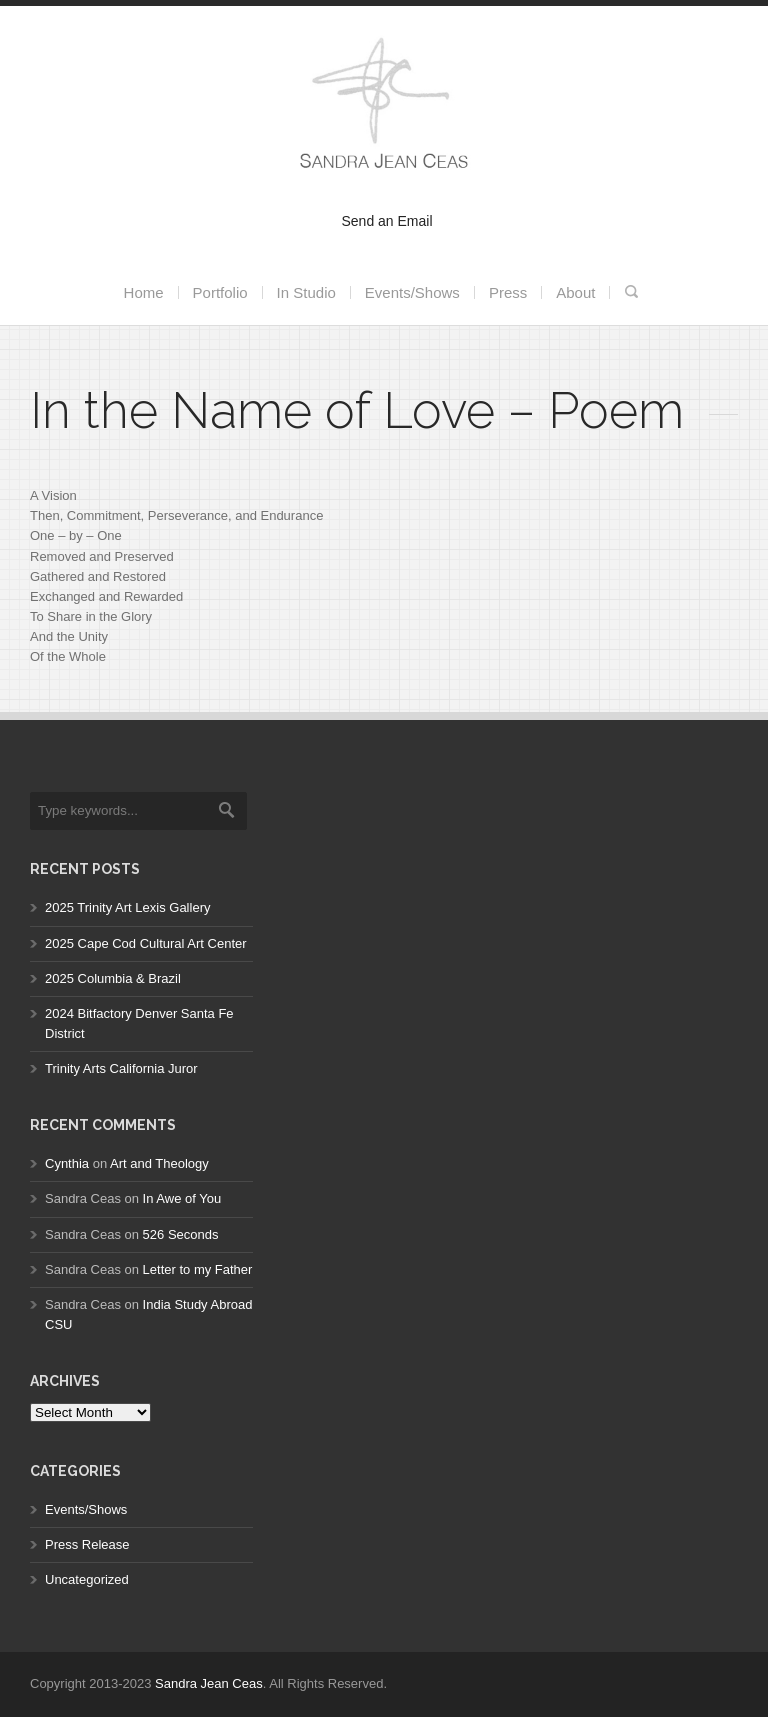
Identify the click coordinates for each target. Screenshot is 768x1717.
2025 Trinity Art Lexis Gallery (127, 907)
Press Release (87, 1544)
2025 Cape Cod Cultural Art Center (146, 943)
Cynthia (67, 1163)
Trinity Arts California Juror (121, 1068)
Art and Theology (159, 1163)
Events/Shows (86, 1509)
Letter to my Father (198, 1269)
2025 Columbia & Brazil (113, 978)
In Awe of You (182, 1198)
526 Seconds (181, 1234)
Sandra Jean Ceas (209, 1683)
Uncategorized (87, 1579)
